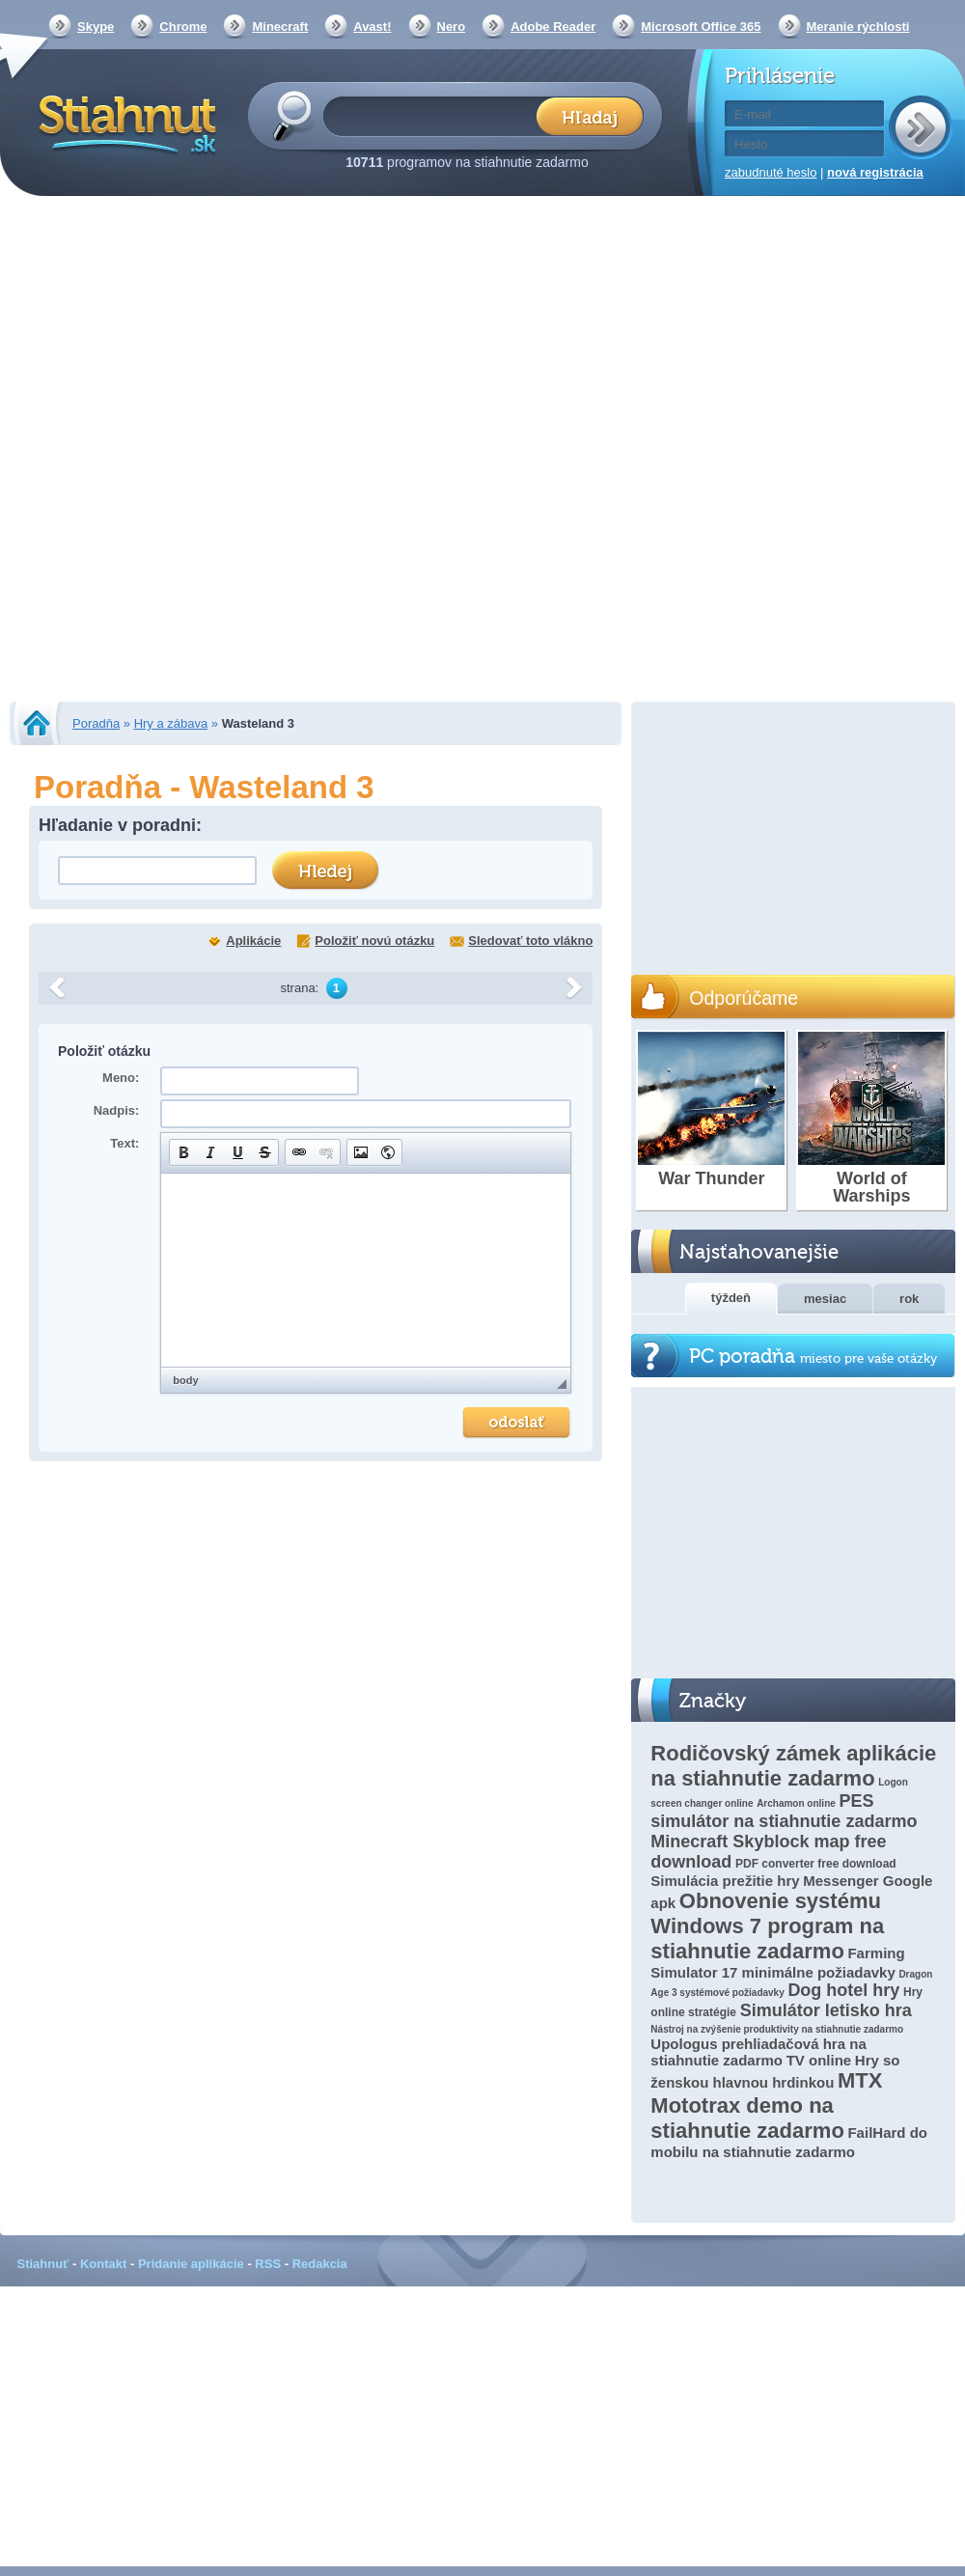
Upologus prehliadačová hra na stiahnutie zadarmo (758, 2052)
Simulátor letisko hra (826, 2010)
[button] (183, 1152)
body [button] (185, 1380)
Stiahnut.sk (124, 122)
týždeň (731, 1297)
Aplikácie (253, 940)
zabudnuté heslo (770, 172)
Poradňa (96, 723)
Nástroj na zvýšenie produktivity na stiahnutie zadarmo (776, 2029)
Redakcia (319, 2264)
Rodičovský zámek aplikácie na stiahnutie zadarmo (793, 1765)
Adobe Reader (552, 26)
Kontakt (103, 2264)
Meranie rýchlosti (858, 26)
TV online (819, 2060)
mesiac (825, 1298)
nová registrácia (875, 172)
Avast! (372, 26)
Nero (451, 26)
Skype (95, 26)
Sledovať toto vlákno (530, 940)
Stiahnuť (43, 2264)
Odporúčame (743, 998)
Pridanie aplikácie (191, 2264)
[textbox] (435, 115)
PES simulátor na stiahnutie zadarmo (783, 1811)
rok (909, 1298)
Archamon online (796, 1803)
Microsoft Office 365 (700, 26)
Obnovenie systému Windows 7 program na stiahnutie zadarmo (767, 1926)
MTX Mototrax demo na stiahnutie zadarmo (766, 2105)
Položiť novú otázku (374, 940)
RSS (268, 2264)
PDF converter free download (815, 1863)
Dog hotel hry (843, 1990)
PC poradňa (813, 1356)
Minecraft (280, 26)
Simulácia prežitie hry (724, 1880)
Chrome (183, 26)
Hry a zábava (171, 723)
